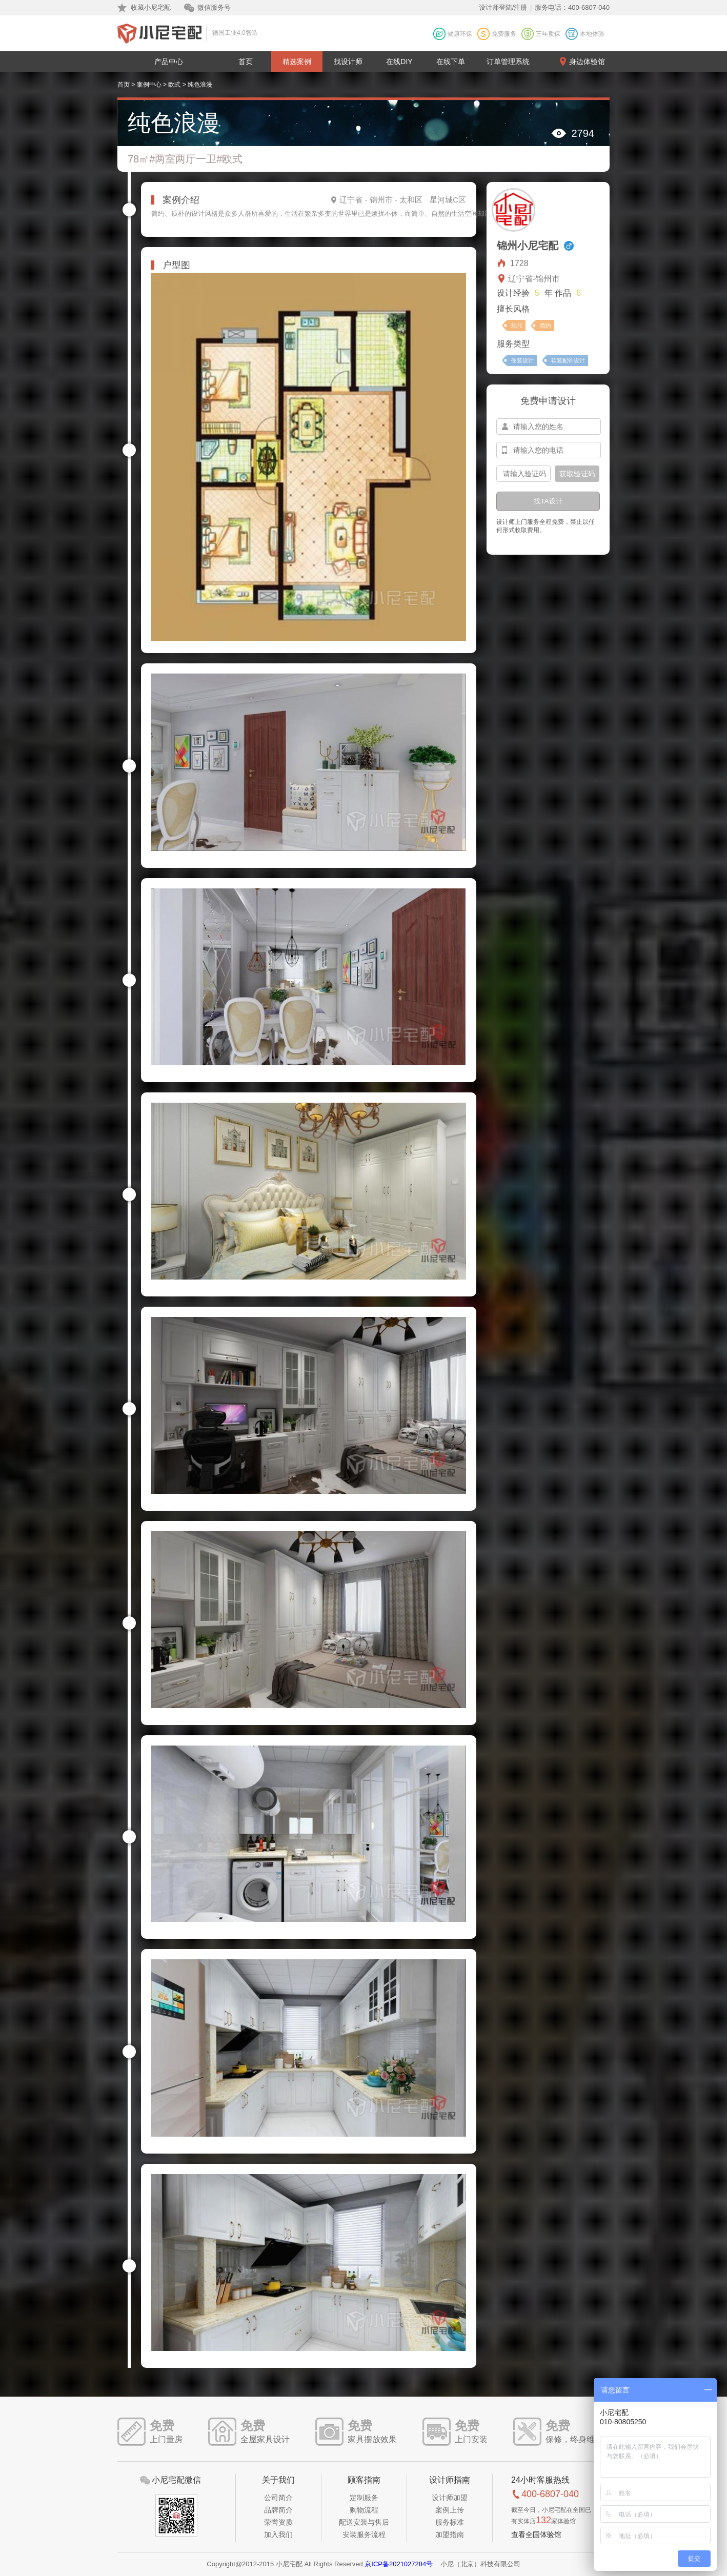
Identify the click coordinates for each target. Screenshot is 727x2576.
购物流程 (364, 2510)
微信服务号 (214, 7)
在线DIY (399, 61)
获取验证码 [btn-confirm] (577, 474)
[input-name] (548, 426)
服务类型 (513, 343)
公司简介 (278, 2497)
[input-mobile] (548, 450)
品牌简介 (278, 2510)
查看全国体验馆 (536, 2534)
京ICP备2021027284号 (399, 2564)
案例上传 (449, 2510)
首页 (245, 61)
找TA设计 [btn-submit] (548, 501)
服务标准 (449, 2522)
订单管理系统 (508, 61)
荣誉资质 (278, 2522)
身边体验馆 (587, 61)
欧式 (174, 84)
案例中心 (149, 84)
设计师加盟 (450, 2497)
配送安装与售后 (364, 2522)
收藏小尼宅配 (151, 7)
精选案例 (296, 61)
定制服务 (364, 2497)
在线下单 (450, 61)
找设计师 (348, 61)
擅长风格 (513, 309)
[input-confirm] (523, 473)
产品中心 (168, 61)
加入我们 (278, 2534)
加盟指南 (449, 2534)
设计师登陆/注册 (503, 7)
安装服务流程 (364, 2534)
